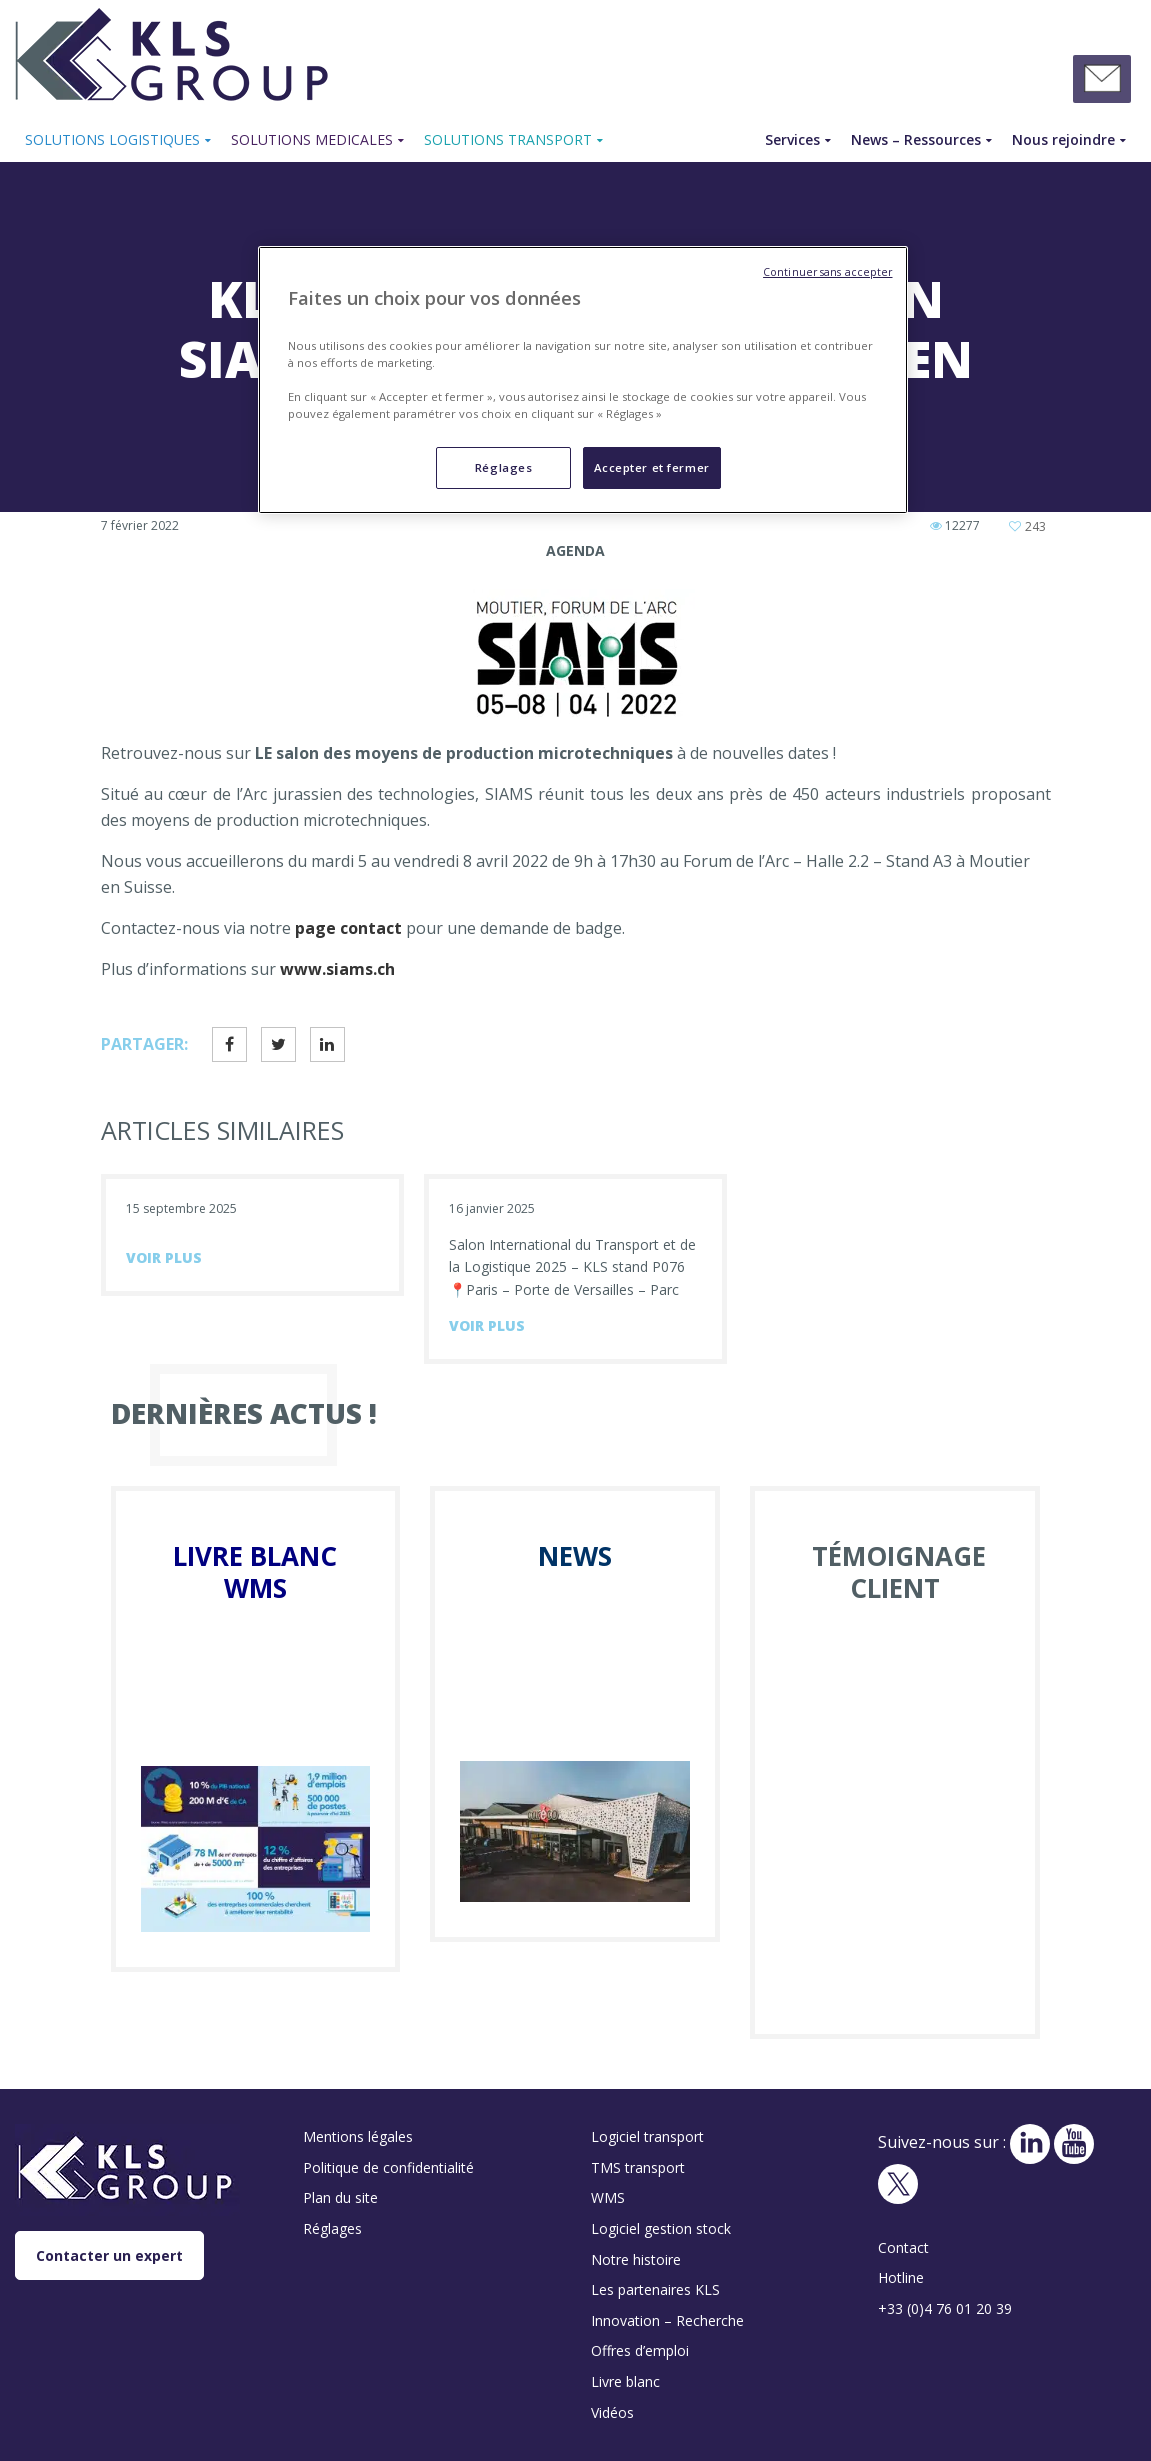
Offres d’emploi (640, 2350)
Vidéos (612, 2412)
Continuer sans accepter (827, 272)
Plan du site (340, 2197)
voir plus (164, 1257)
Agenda (575, 550)
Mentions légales (358, 2136)
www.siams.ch (337, 969)
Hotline (901, 2277)
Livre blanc (625, 2381)
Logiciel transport (647, 2136)
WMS (608, 2197)
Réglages (332, 2228)
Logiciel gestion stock (661, 2228)
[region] (583, 380)
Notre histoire (636, 2259)
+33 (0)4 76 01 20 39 (945, 2308)
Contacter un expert (109, 2255)
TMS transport (638, 2167)
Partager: (144, 1044)
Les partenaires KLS (655, 2289)
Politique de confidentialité (388, 2167)
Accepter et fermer (652, 467)
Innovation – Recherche (667, 2320)
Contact (903, 2247)
